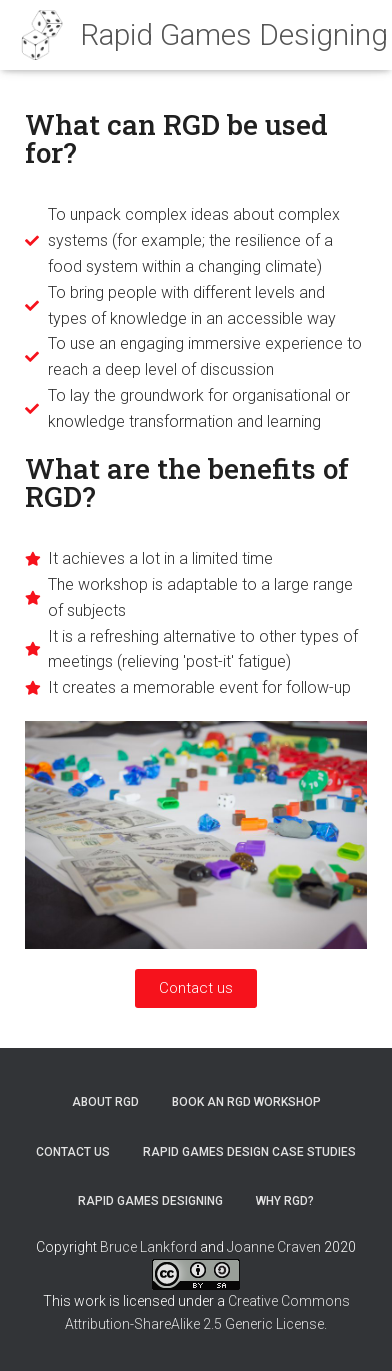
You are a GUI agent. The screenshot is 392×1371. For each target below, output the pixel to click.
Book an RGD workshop (246, 1102)
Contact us (73, 1152)
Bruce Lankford (148, 1247)
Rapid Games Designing (150, 1201)
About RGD (105, 1102)
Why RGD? (285, 1201)
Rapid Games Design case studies (249, 1152)
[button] (196, 988)
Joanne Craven (274, 1247)
